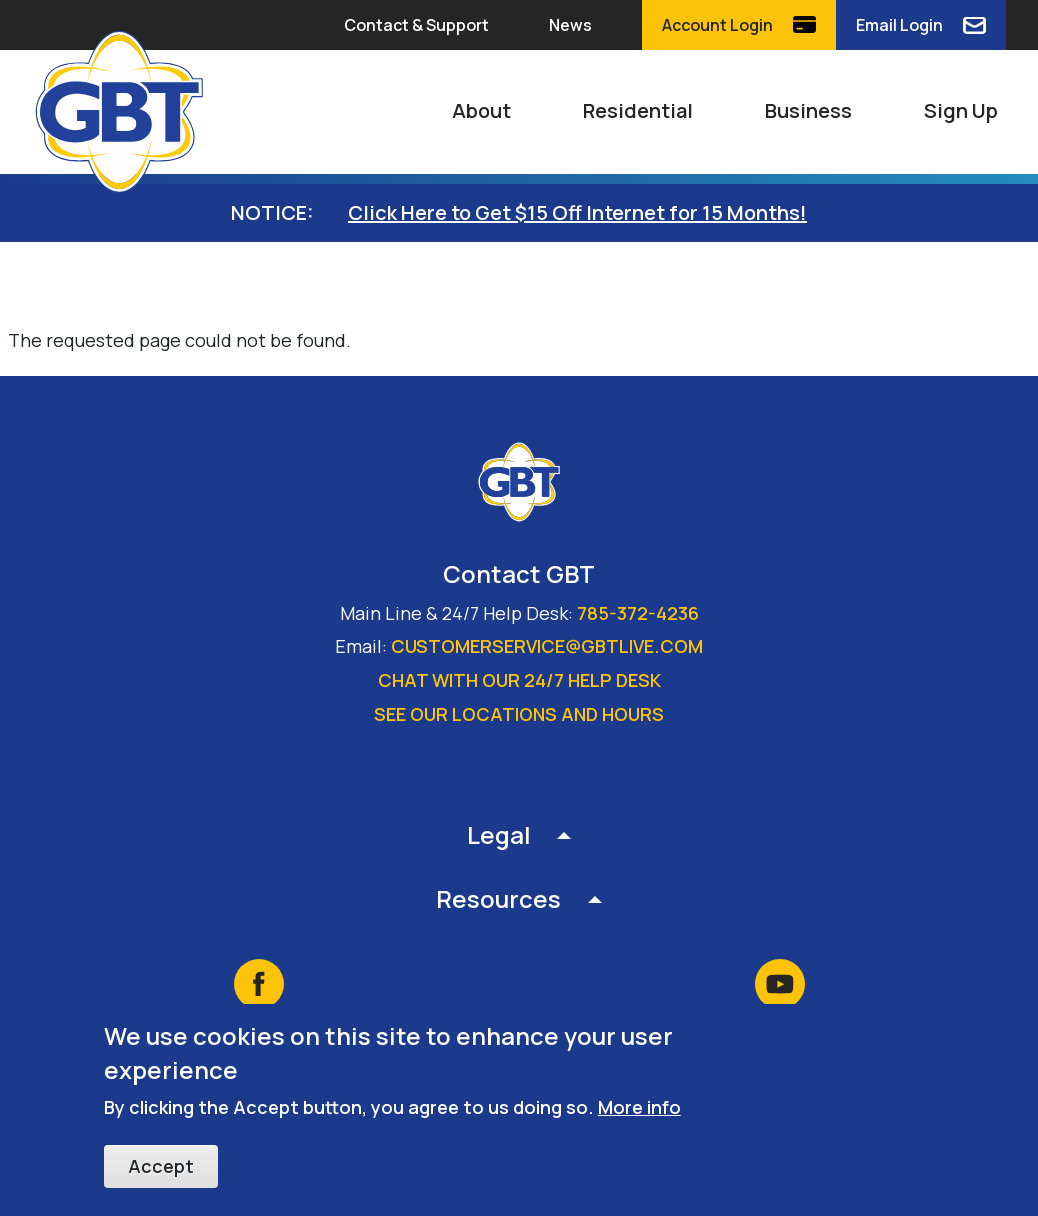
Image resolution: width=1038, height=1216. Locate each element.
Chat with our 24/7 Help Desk (519, 680)
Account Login (717, 25)
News (570, 25)
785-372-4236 (638, 613)
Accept (161, 1166)
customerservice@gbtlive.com (547, 646)
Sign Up (961, 110)
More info (639, 1108)
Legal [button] (499, 834)
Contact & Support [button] (416, 25)
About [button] (481, 110)
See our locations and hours (519, 714)
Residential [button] (638, 110)
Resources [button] (498, 898)
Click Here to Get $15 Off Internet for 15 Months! (577, 212)
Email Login (899, 25)
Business (808, 110)
